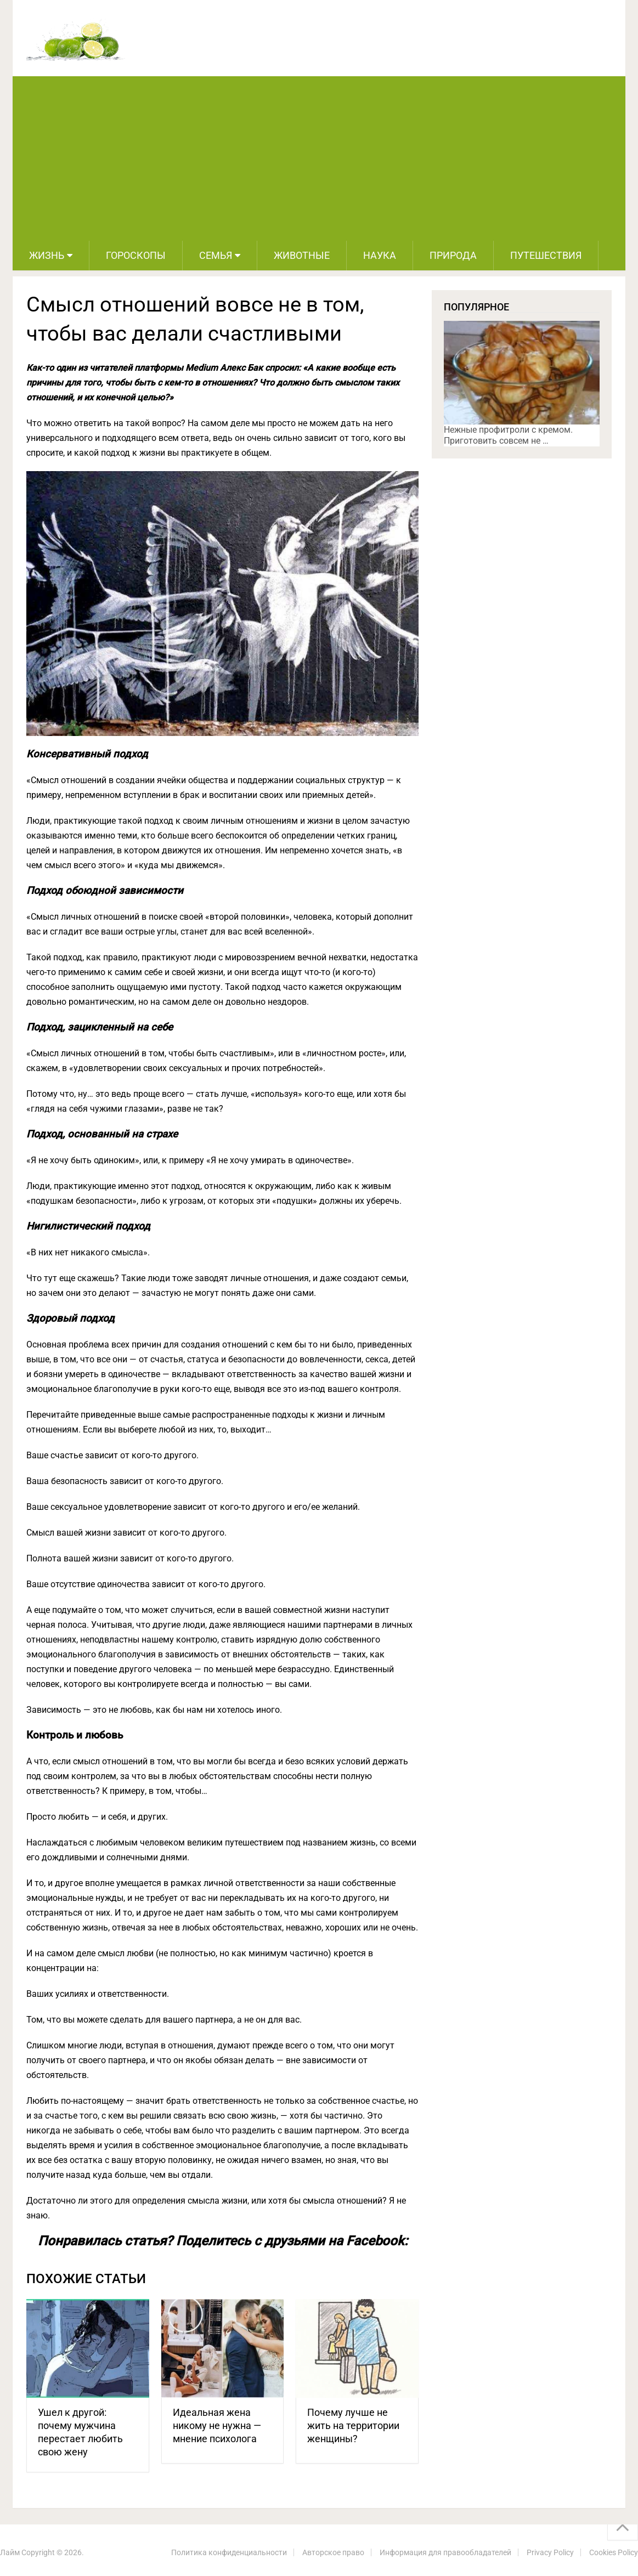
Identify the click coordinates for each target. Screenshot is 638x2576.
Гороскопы (136, 255)
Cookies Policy (613, 2552)
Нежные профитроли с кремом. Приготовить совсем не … (508, 435)
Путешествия (545, 255)
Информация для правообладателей (445, 2552)
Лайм (10, 2552)
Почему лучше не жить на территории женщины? (353, 2425)
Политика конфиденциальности (229, 2552)
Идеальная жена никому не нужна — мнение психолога (217, 2425)
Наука (379, 255)
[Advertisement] (319, 158)
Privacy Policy (550, 2552)
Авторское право (333, 2552)
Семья (215, 255)
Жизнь (46, 255)
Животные (302, 255)
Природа (453, 255)
